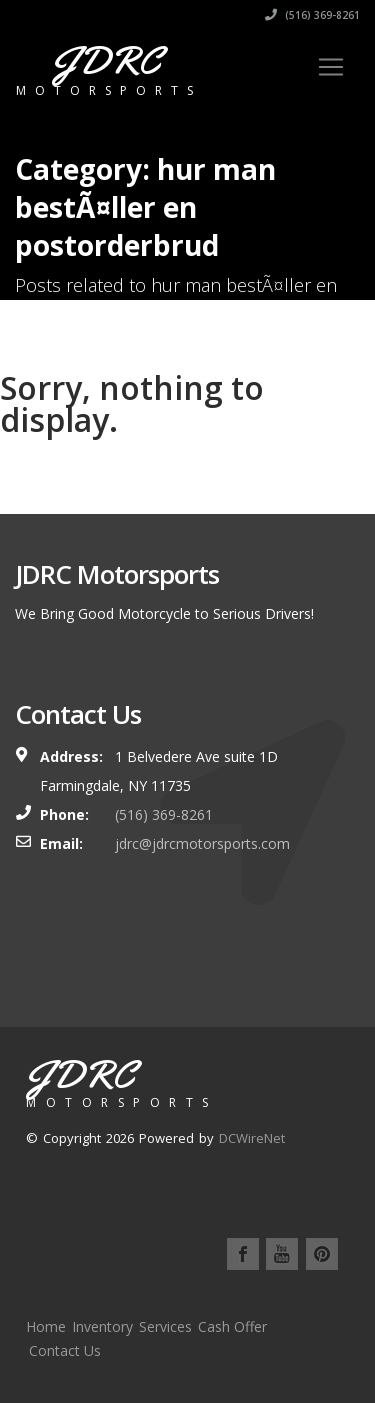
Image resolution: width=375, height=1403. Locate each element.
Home (46, 1326)
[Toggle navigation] (331, 67)
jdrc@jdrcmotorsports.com (202, 843)
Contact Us (65, 1350)
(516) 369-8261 (312, 15)
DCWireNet (252, 1138)
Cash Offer (232, 1326)
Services (165, 1326)
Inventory (102, 1326)
